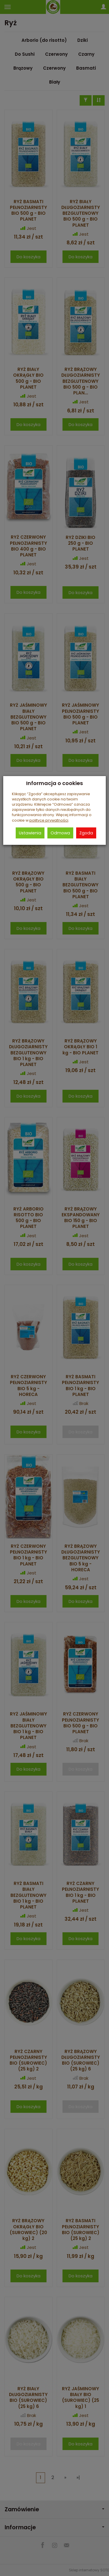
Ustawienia (30, 833)
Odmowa (60, 833)
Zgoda (86, 833)
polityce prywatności (48, 820)
